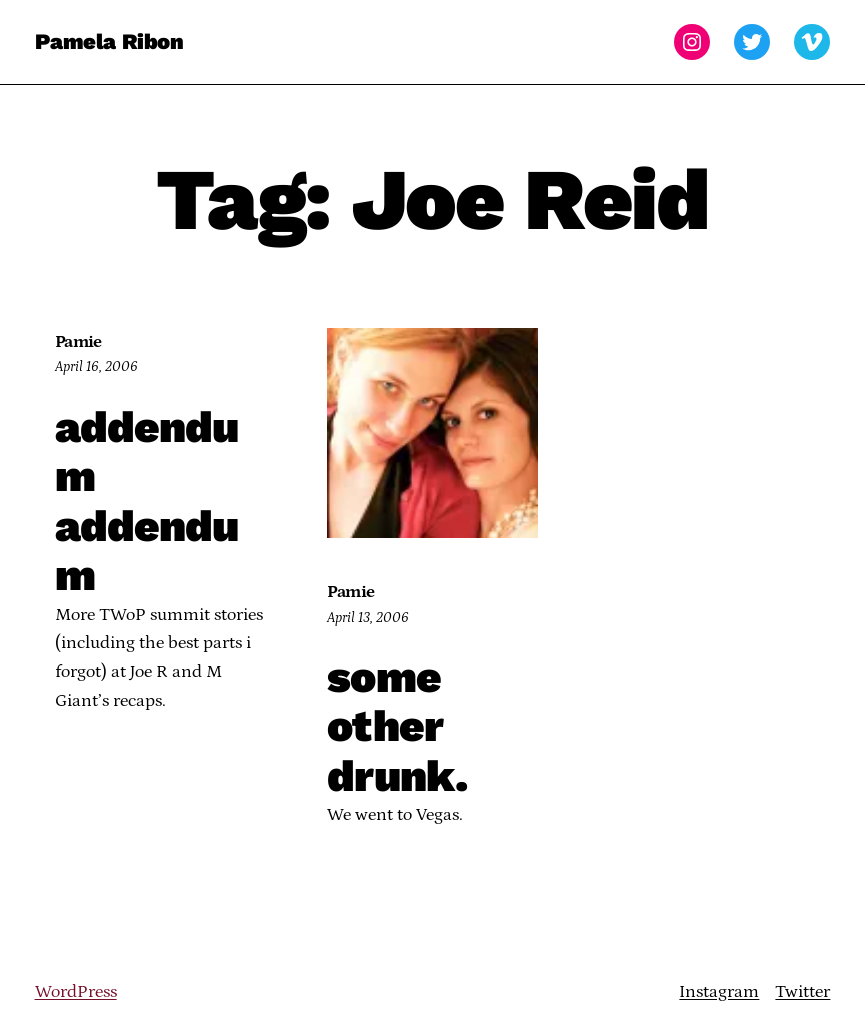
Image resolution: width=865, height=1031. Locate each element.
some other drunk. (397, 727)
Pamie (78, 342)
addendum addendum (147, 502)
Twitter (802, 992)
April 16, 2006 (96, 367)
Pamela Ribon (109, 41)
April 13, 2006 (368, 618)
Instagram (719, 992)
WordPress (76, 992)
